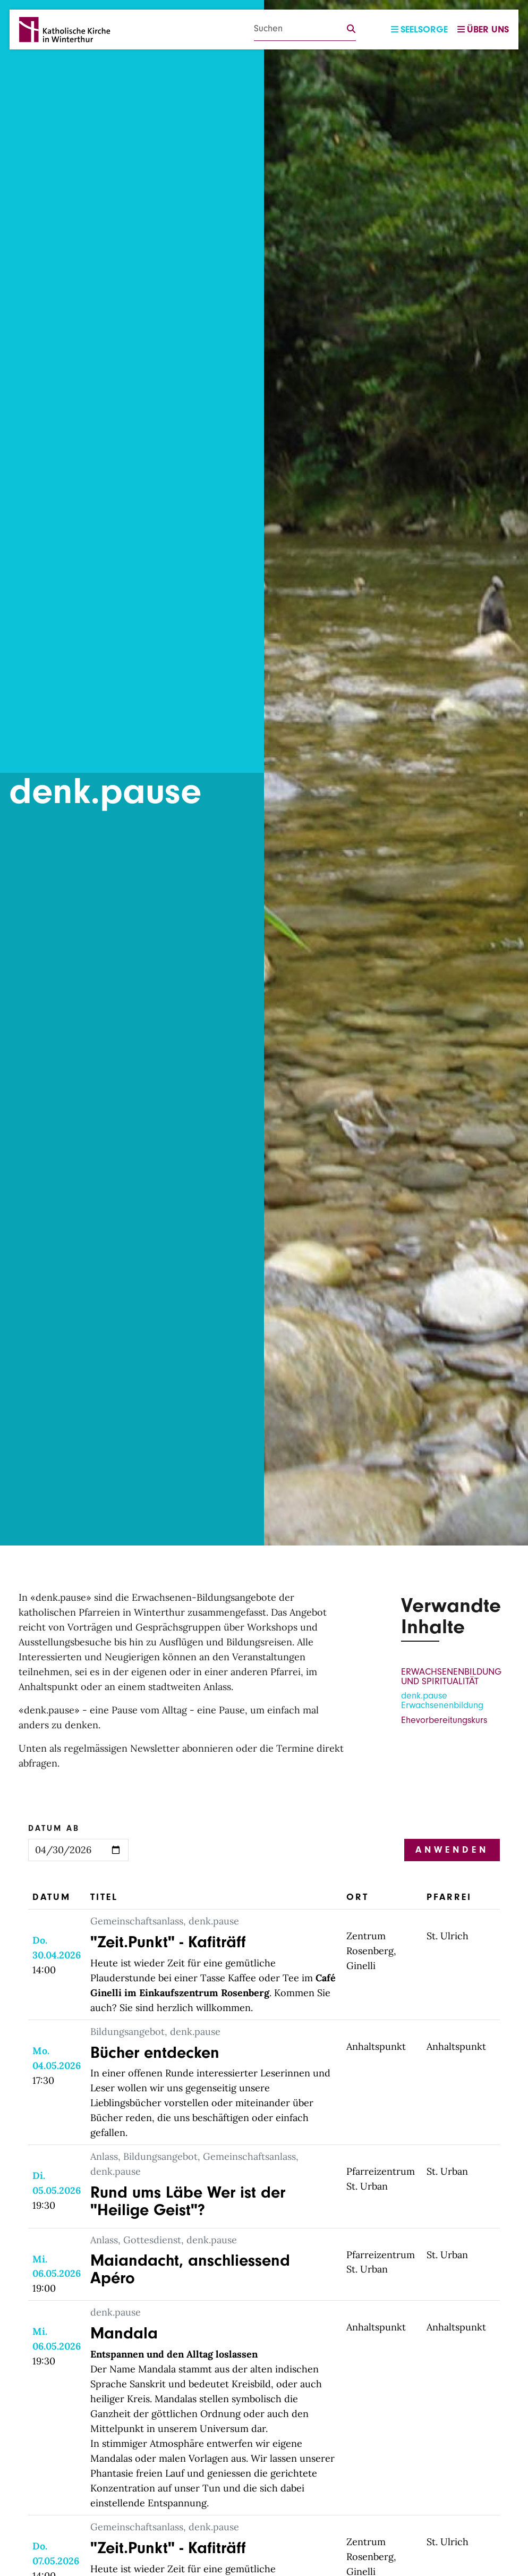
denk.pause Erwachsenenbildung (442, 1700)
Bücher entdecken (157, 2052)
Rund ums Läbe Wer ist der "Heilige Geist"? (193, 2200)
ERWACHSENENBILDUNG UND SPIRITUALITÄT (451, 1676)
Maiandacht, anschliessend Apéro (194, 2268)
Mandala (125, 2333)
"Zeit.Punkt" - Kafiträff (171, 1942)
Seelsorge (419, 29)
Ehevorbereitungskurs (444, 1720)
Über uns (483, 29)
